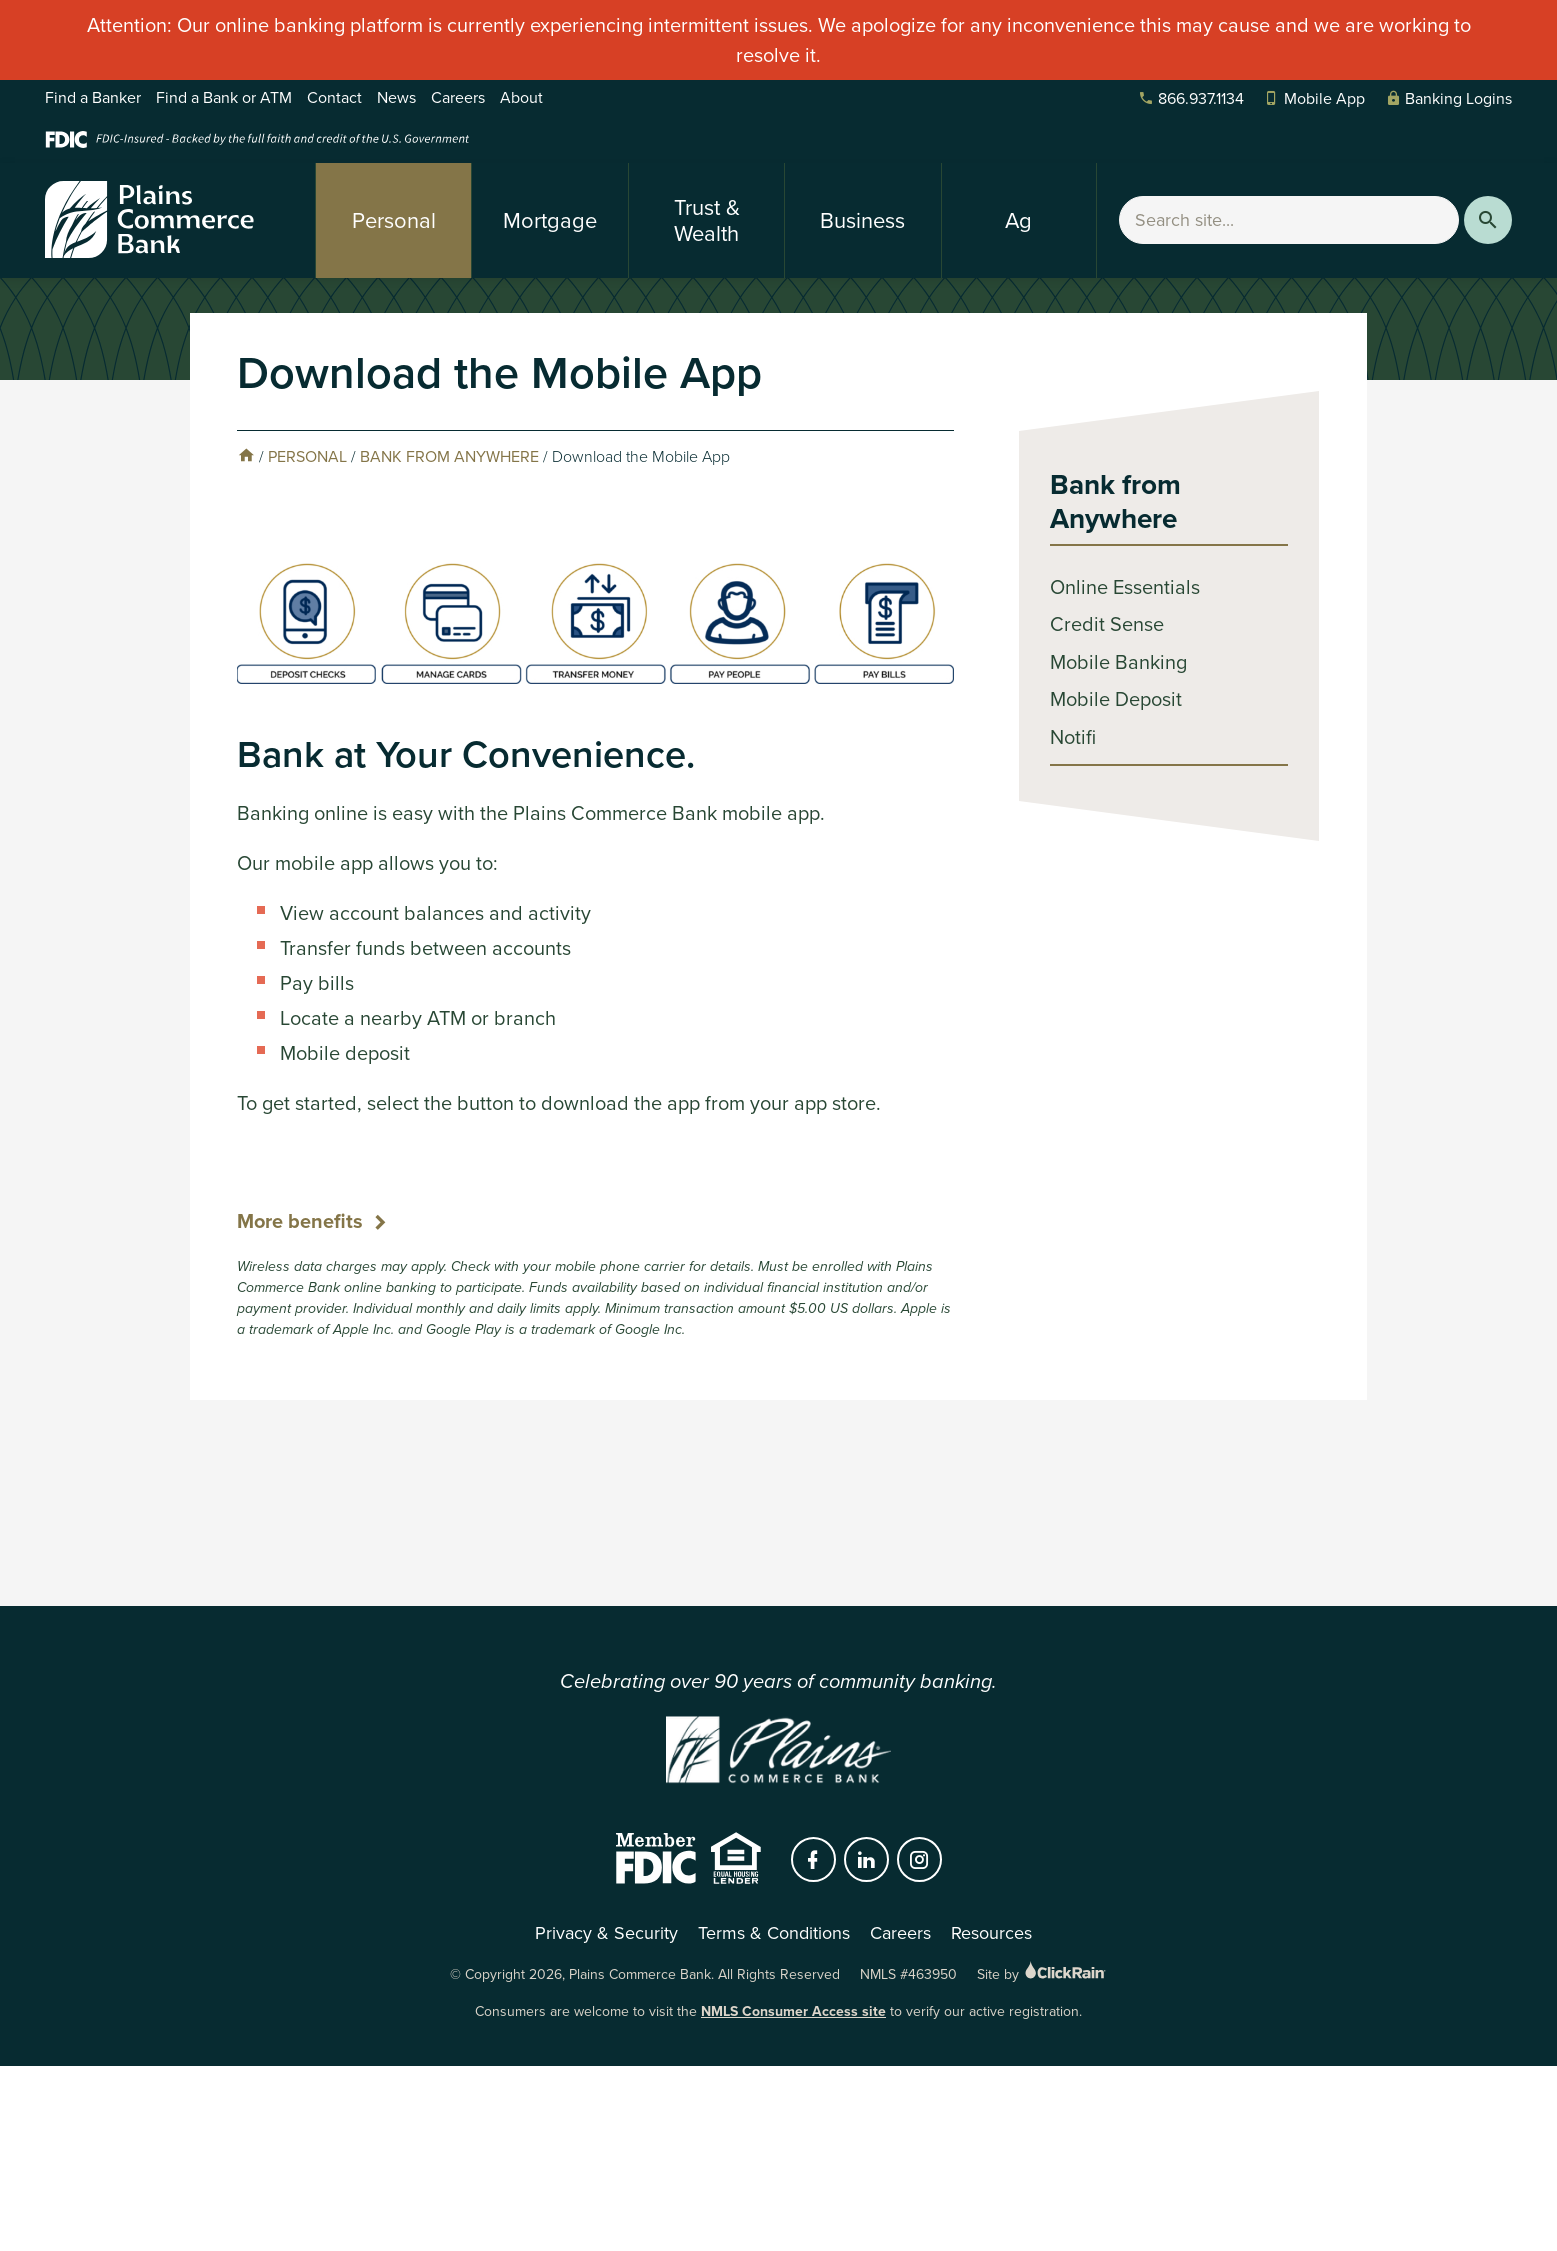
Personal (394, 220)
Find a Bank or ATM (224, 97)
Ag (1018, 220)
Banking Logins (1448, 98)
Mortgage (550, 220)
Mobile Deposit (1116, 699)
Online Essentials (1125, 587)
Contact (334, 97)
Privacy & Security (606, 1933)
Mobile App (1314, 98)
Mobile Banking (1118, 662)
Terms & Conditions (774, 1933)
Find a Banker (93, 97)
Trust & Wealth (707, 220)
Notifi (1073, 737)
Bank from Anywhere (449, 456)
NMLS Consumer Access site (793, 2011)
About (521, 97)
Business (862, 220)
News (396, 97)
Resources (991, 1933)
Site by (1042, 1974)
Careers (458, 97)
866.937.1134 (1191, 98)
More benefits (300, 1221)
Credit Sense (1107, 624)
